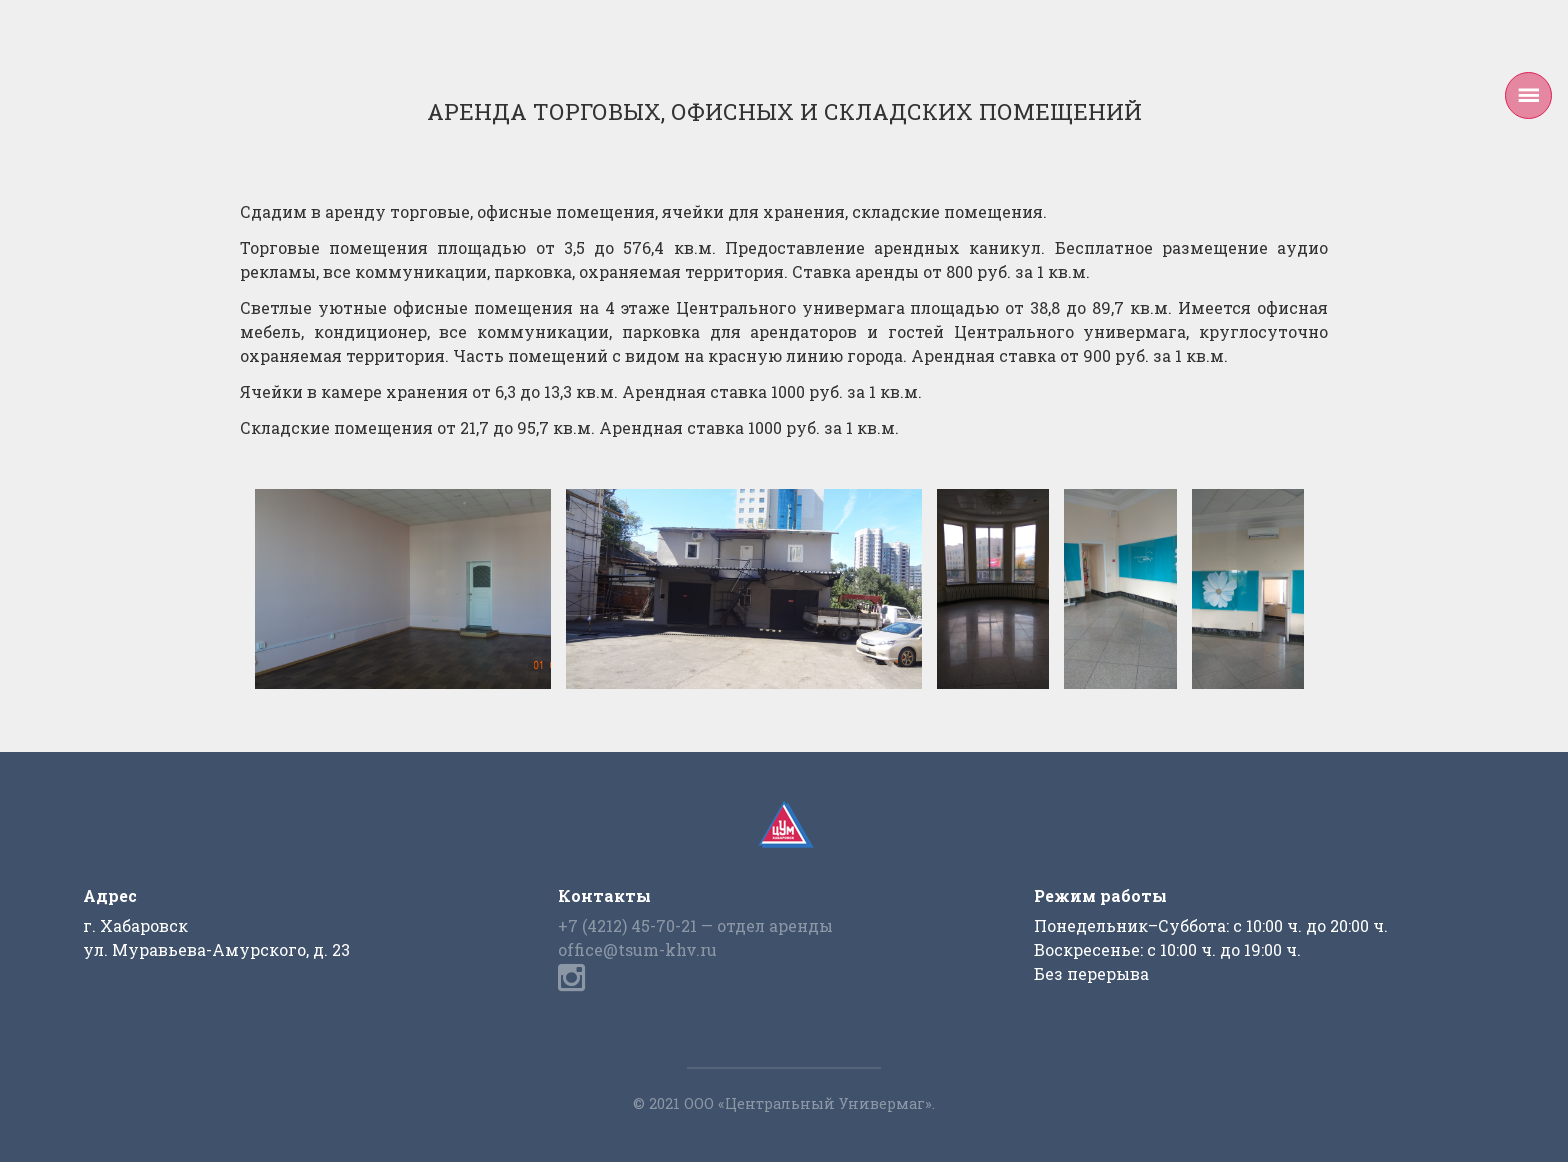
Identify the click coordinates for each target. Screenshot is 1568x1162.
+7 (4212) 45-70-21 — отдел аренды (695, 925)
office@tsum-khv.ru (637, 949)
